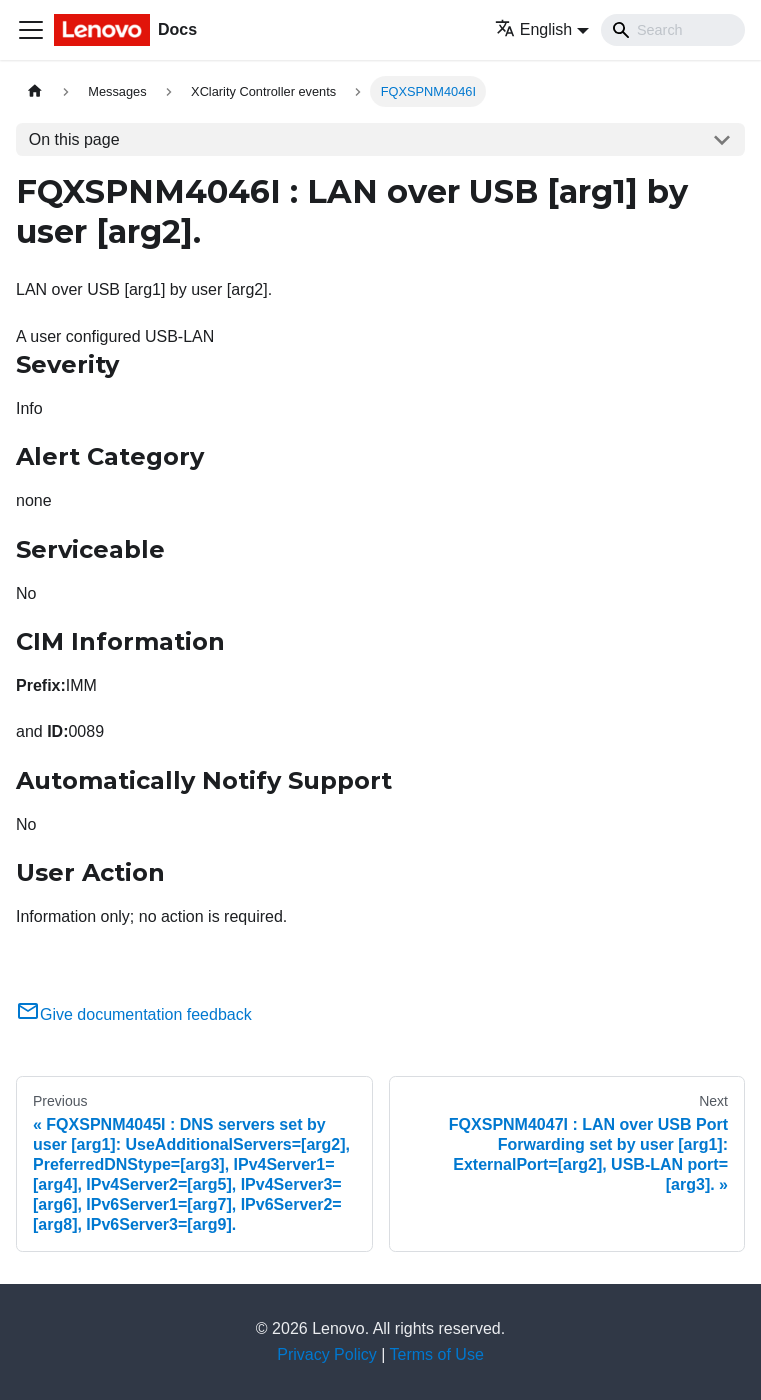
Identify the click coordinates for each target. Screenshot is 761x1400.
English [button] (533, 29)
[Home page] (35, 91)
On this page (74, 139)
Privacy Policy (327, 1354)
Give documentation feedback (134, 1014)
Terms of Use (437, 1354)
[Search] (673, 30)
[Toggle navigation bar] (31, 30)
